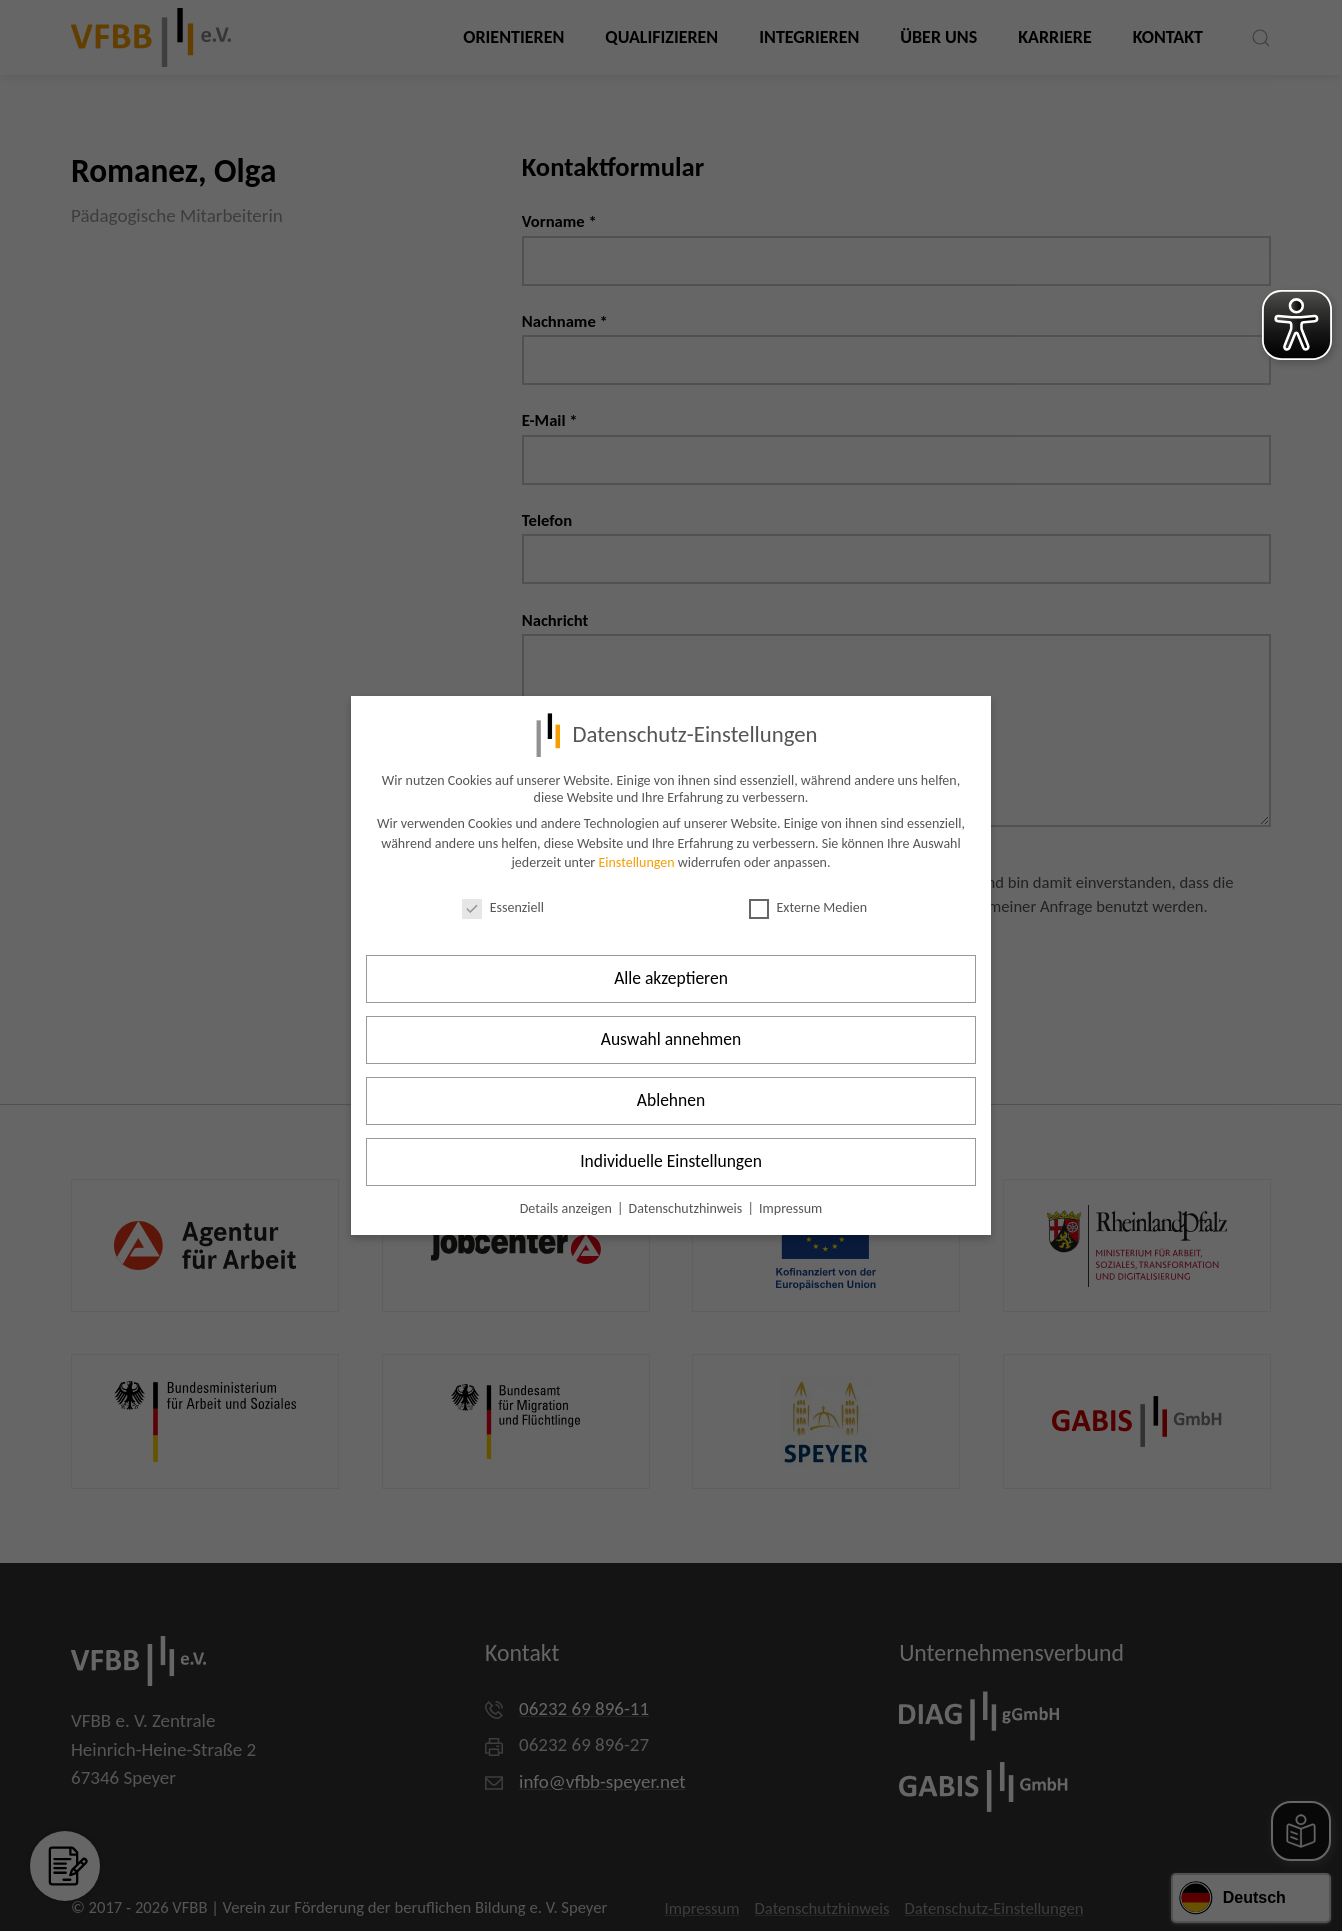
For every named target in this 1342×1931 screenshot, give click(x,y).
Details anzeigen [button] (567, 1208)
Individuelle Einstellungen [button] (671, 1161)
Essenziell (503, 907)
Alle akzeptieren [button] (671, 978)
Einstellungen (636, 862)
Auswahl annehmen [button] (671, 1039)
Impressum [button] (790, 1208)
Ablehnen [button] (671, 1100)
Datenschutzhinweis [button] (687, 1208)
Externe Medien (808, 907)
